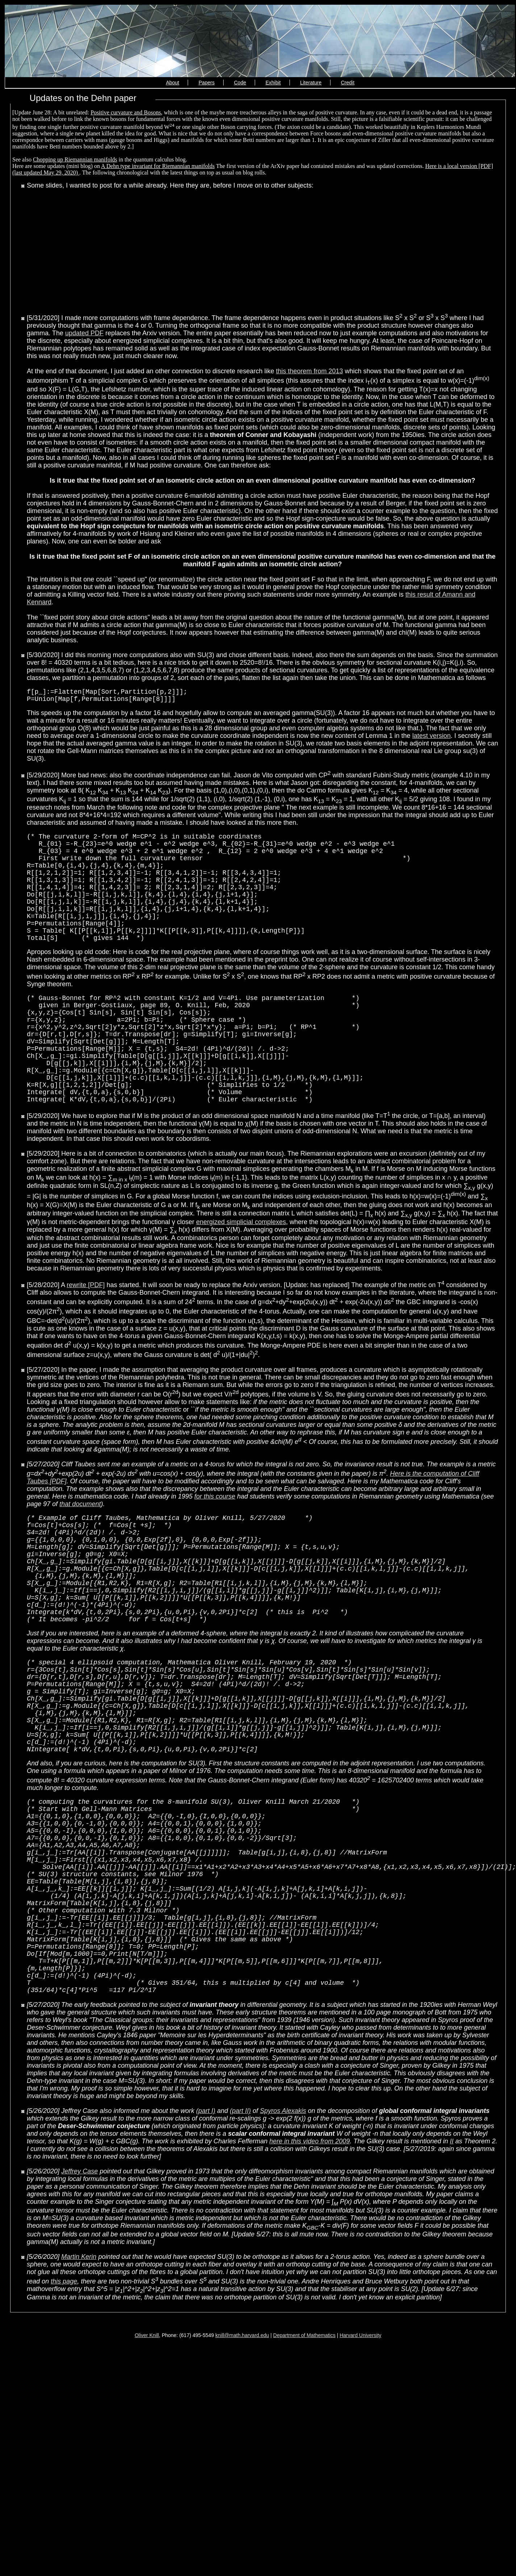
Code (240, 82)
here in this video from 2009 (309, 2267)
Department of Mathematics (304, 2461)
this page (64, 2407)
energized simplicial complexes (241, 1268)
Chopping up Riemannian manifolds (75, 159)
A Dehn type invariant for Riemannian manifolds (158, 166)
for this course (214, 1542)
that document (80, 1550)
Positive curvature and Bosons (126, 112)
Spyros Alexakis (283, 2236)
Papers (207, 82)
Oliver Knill (147, 2461)
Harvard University (360, 2461)
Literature (310, 82)
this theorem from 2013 (309, 371)
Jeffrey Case (79, 2297)
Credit (347, 82)
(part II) (240, 2236)
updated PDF (84, 333)
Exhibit (273, 82)
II (452, 2267)
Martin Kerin (78, 2382)
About (172, 82)
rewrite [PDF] (86, 1331)
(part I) (205, 2236)
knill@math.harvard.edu (242, 2461)
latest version (431, 738)
